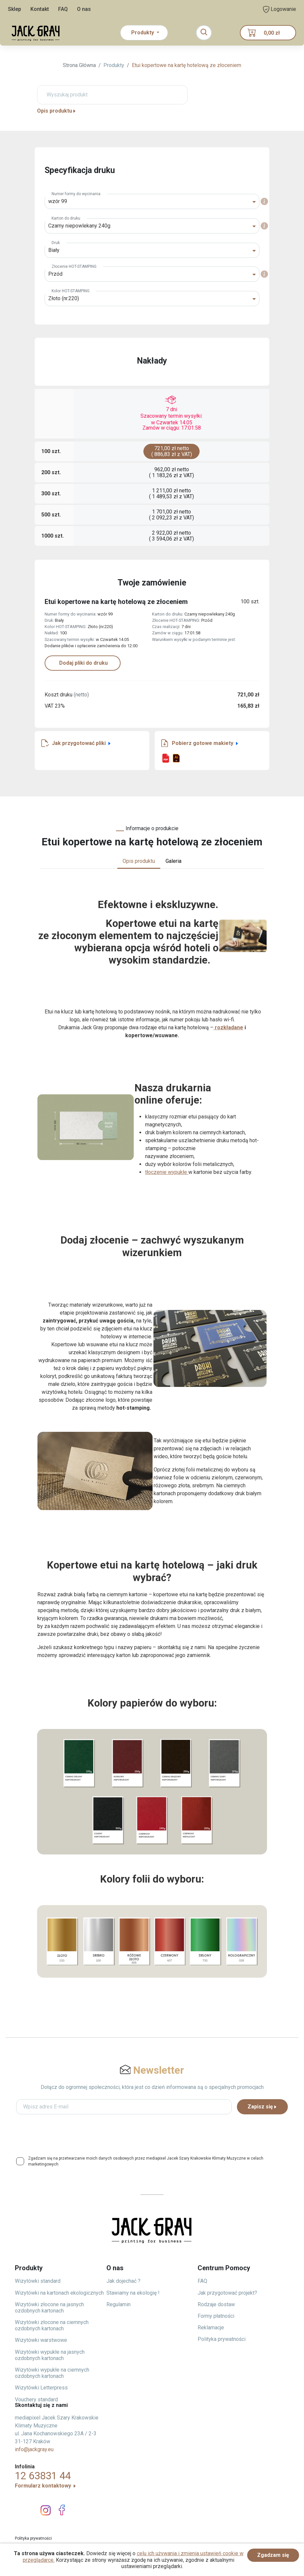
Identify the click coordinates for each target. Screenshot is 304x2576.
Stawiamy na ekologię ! (133, 2293)
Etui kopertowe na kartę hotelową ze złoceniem (186, 65)
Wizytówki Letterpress (41, 2387)
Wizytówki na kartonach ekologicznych (59, 2293)
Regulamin (118, 2304)
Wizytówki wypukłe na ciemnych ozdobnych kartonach (52, 2373)
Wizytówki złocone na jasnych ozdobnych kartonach (49, 2307)
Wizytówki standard (37, 2281)
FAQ (63, 9)
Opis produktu (56, 111)
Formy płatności (216, 2316)
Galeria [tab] (173, 861)
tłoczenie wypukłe (166, 1172)
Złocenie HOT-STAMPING (74, 266)
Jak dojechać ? (123, 2281)
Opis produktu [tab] (139, 861)
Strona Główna (79, 65)
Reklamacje (211, 2327)
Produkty (113, 65)
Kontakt (39, 9)
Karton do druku (66, 218)
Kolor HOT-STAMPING (71, 291)
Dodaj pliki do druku (83, 663)
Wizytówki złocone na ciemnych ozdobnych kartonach (52, 2325)
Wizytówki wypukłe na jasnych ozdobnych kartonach (50, 2355)
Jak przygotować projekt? (227, 2293)
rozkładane (228, 1027)
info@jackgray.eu (34, 2449)
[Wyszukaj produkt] (112, 94)
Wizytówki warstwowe (41, 2340)
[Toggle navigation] (204, 32)
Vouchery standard (36, 2399)
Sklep (14, 9)
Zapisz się (262, 2106)
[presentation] (152, 2132)
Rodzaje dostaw (216, 2304)
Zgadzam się (273, 2555)
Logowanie (279, 9)
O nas (84, 9)
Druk (56, 242)
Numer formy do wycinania (76, 194)
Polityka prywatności (222, 2339)
